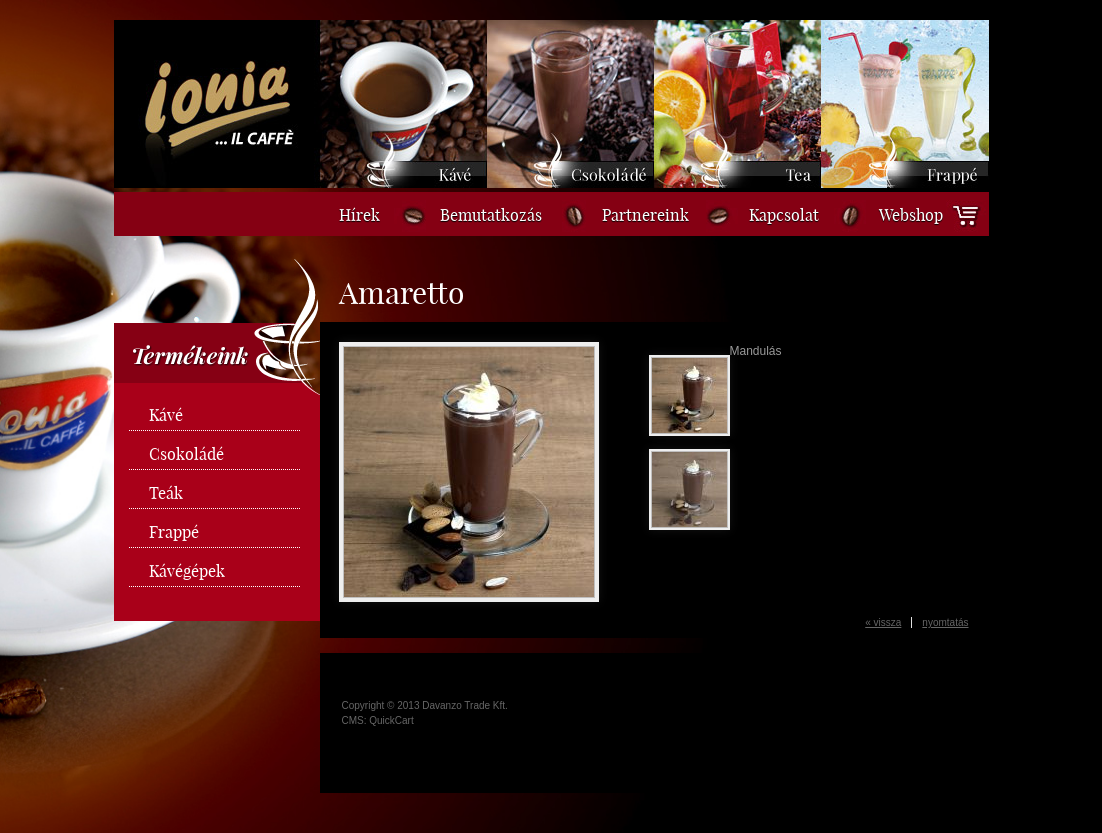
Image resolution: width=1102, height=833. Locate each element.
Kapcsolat (784, 215)
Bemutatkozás (491, 215)
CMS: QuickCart (378, 720)
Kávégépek (187, 571)
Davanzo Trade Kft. (465, 705)
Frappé (174, 532)
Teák (166, 493)
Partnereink (645, 215)
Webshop (911, 215)
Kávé (166, 415)
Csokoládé (186, 454)
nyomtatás (945, 622)
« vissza (883, 622)
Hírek (359, 215)
